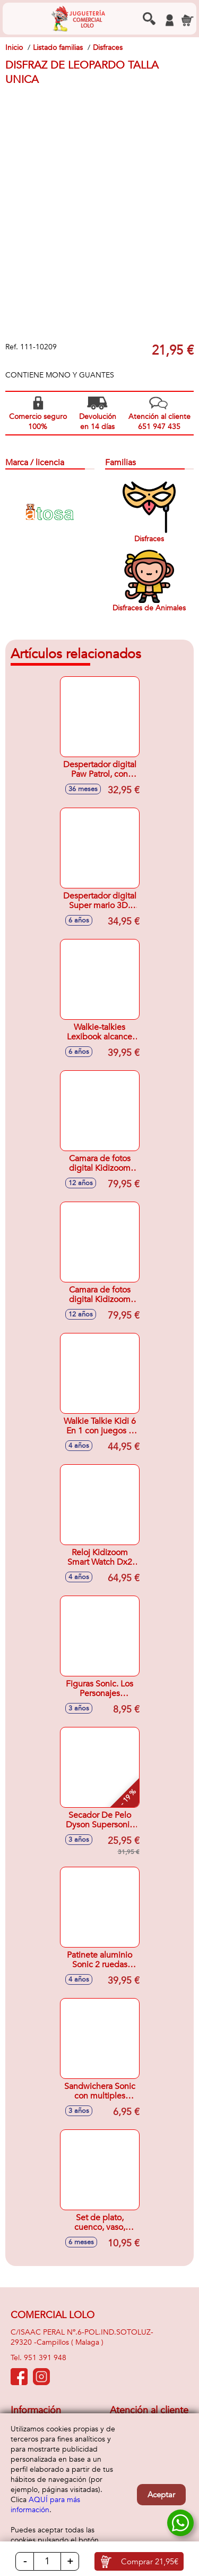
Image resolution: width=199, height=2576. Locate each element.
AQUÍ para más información (45, 2505)
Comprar (149, 2561)
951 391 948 (45, 2358)
